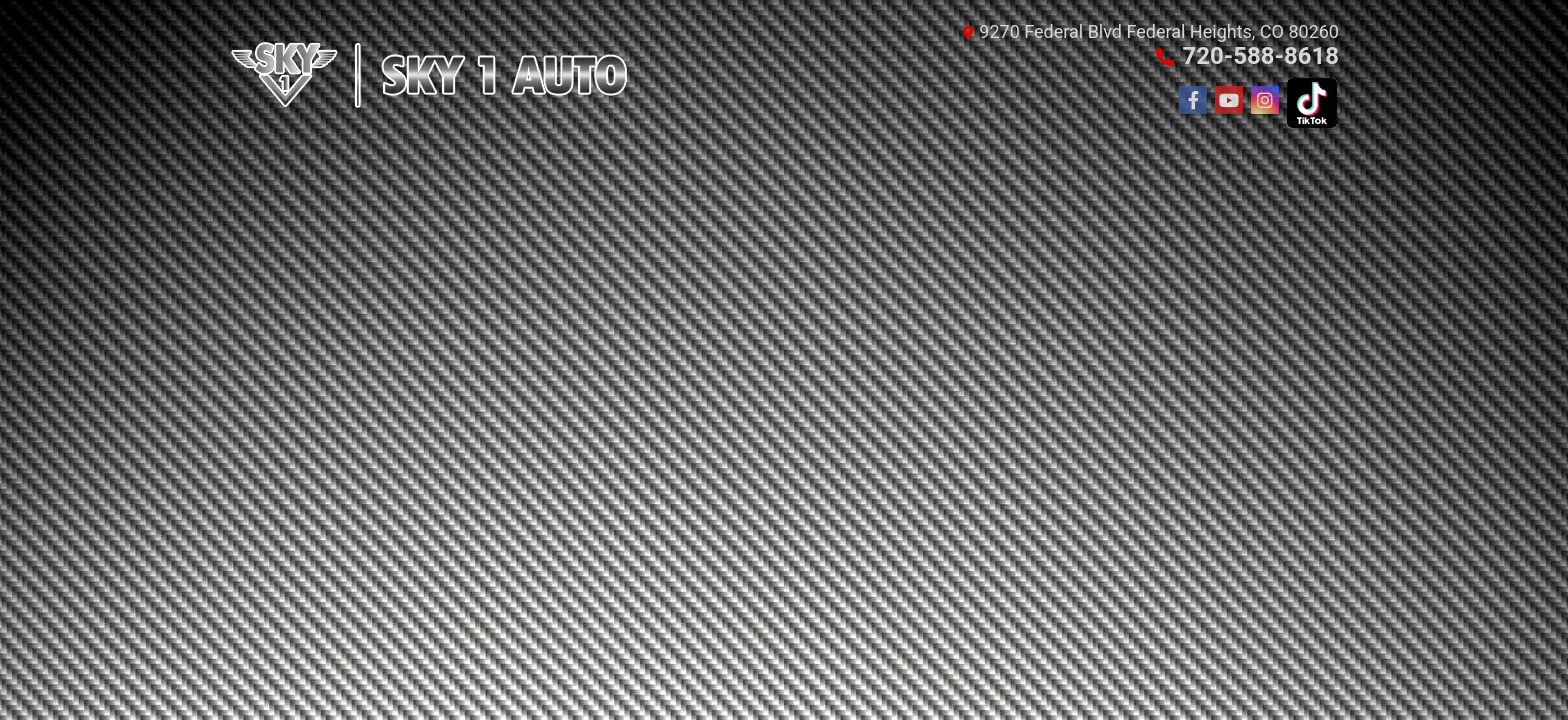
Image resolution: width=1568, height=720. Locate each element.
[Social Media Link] (1265, 101)
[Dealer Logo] (429, 75)
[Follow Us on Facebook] (1193, 101)
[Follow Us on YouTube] (1229, 101)
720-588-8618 (1260, 56)
